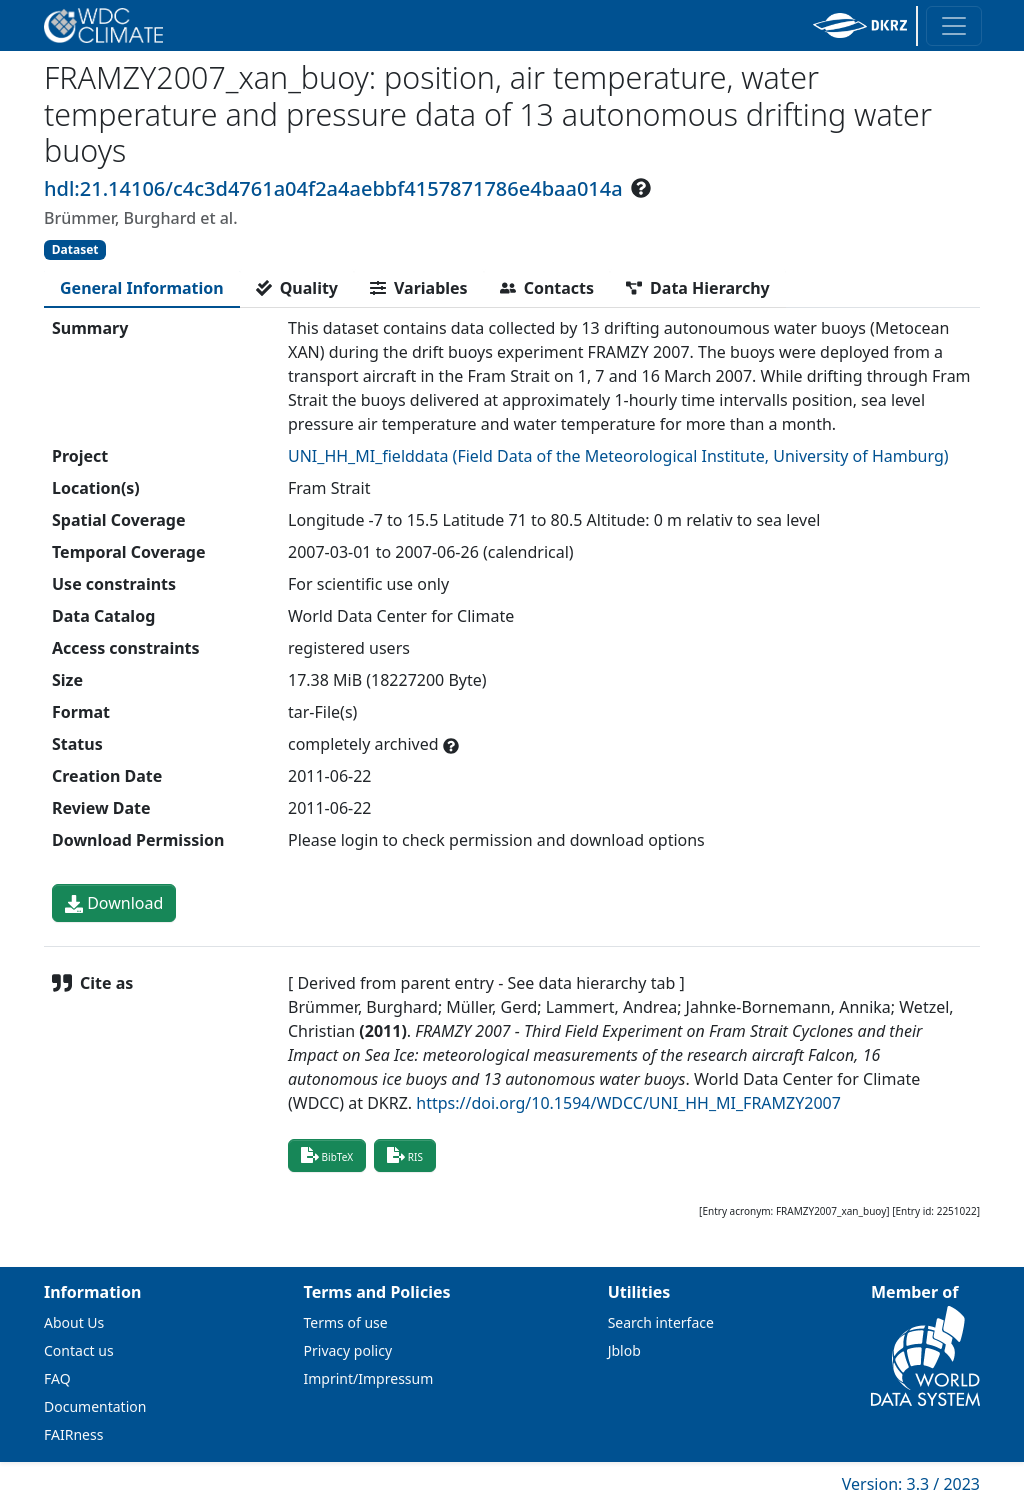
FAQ (57, 1378)
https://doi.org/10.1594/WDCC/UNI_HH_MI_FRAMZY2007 (628, 1103)
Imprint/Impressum (369, 1378)
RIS (405, 1155)
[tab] (142, 288)
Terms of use (346, 1322)
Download (114, 903)
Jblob (624, 1350)
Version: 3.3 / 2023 (911, 1484)
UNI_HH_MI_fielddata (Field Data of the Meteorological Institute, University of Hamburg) (618, 456)
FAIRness (73, 1434)
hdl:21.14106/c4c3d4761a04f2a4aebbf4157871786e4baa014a (333, 188)
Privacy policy (348, 1350)
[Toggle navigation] (954, 26)
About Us (74, 1322)
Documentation (95, 1406)
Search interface (661, 1322)
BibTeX (327, 1155)
